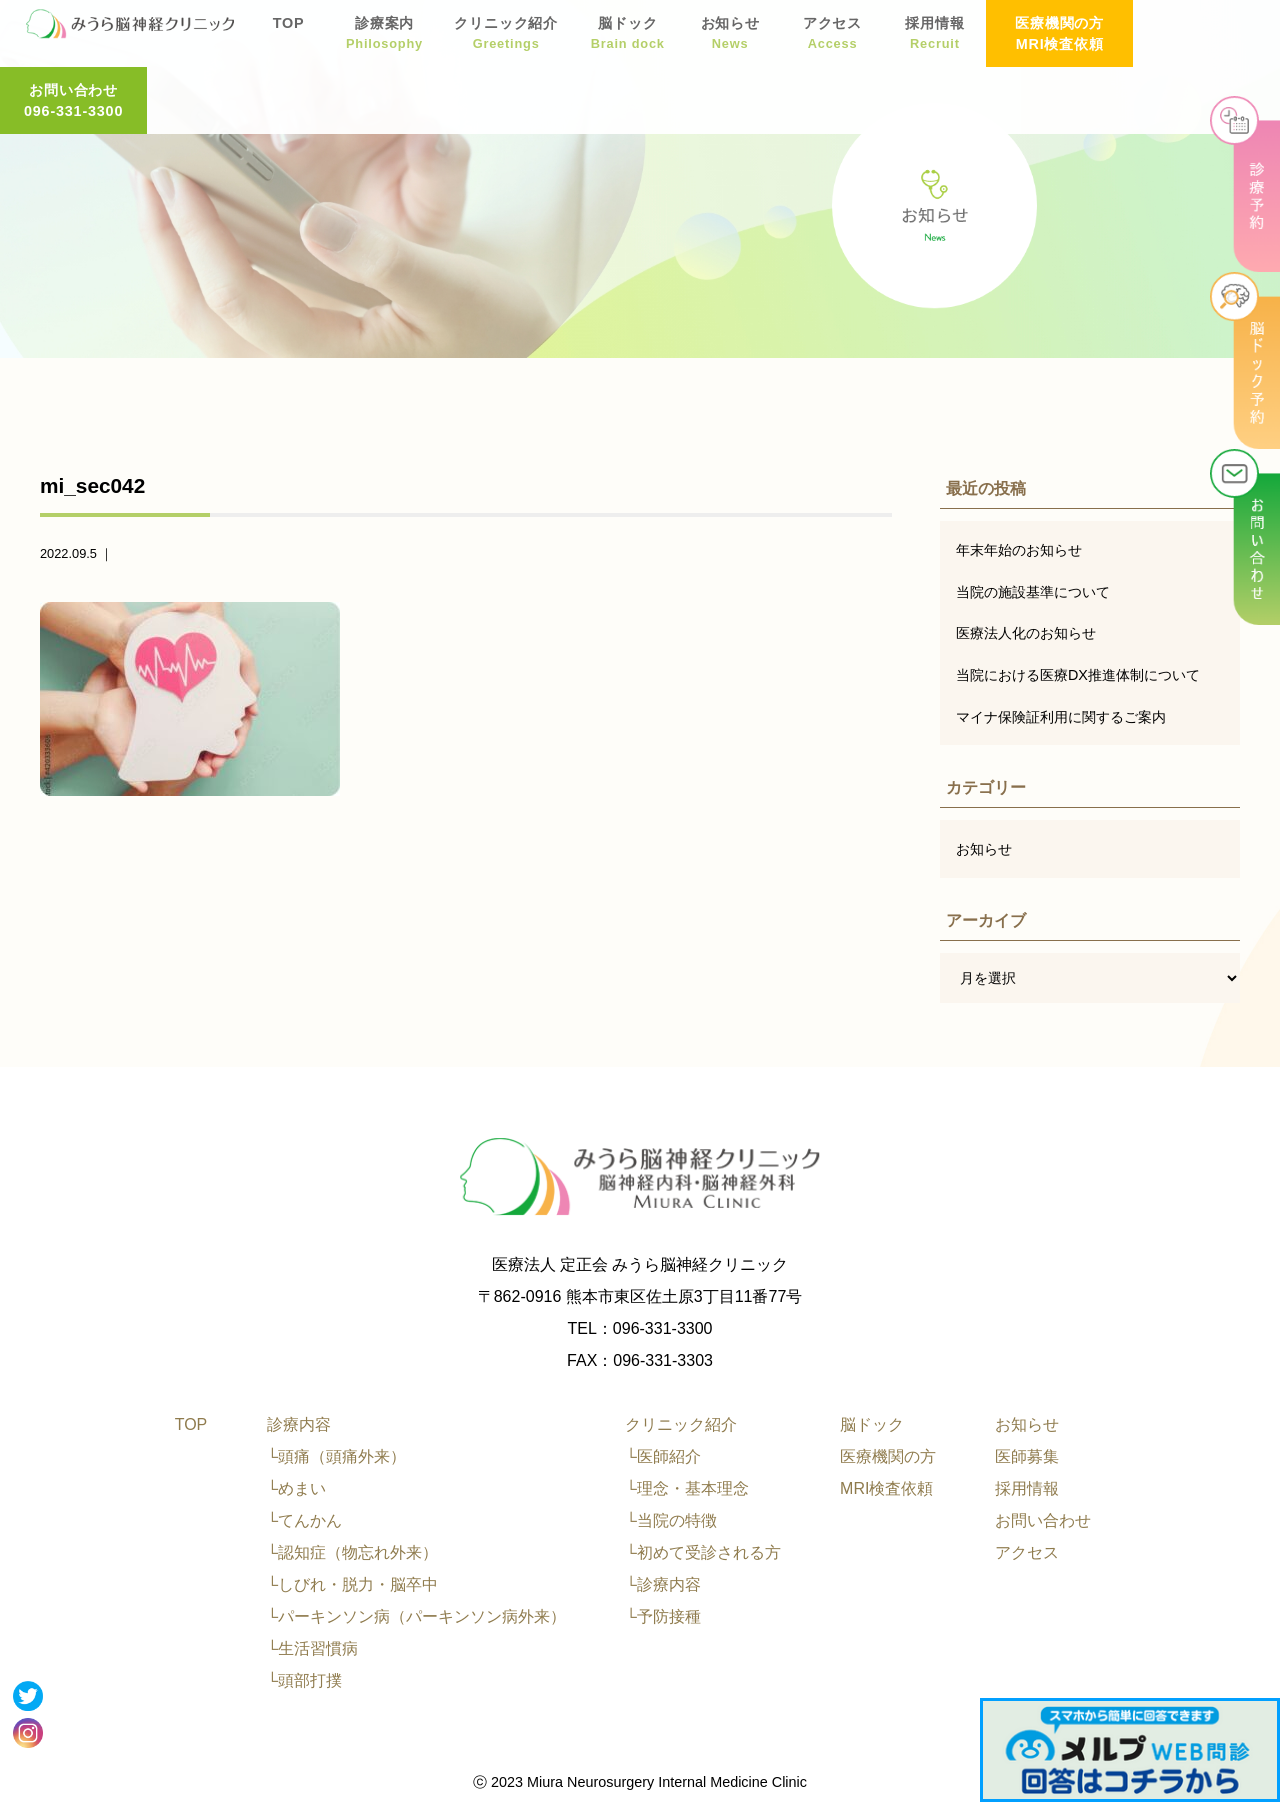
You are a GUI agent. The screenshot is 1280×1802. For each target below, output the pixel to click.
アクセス (832, 35)
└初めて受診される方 (702, 1552)
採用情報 (934, 35)
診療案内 (384, 35)
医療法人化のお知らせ (1026, 633)
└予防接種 (662, 1616)
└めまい (296, 1488)
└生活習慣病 (312, 1648)
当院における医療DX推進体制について (1078, 675)
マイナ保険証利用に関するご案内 (1061, 717)
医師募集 (1027, 1456)
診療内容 (299, 1424)
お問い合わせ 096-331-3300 (1206, 33)
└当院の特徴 (670, 1520)
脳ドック (627, 35)
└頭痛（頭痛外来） (336, 1456)
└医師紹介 (662, 1456)
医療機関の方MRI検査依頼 (888, 1472)
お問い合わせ (1043, 1520)
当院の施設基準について (1033, 592)
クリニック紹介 (505, 35)
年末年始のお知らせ (1019, 550)
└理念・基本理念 (686, 1488)
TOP (288, 35)
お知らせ (729, 35)
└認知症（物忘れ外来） (352, 1552)
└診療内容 (662, 1584)
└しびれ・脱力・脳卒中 (352, 1584)
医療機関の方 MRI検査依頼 (1059, 33)
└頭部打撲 (304, 1680)
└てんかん (304, 1520)
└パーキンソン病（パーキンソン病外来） (416, 1616)
